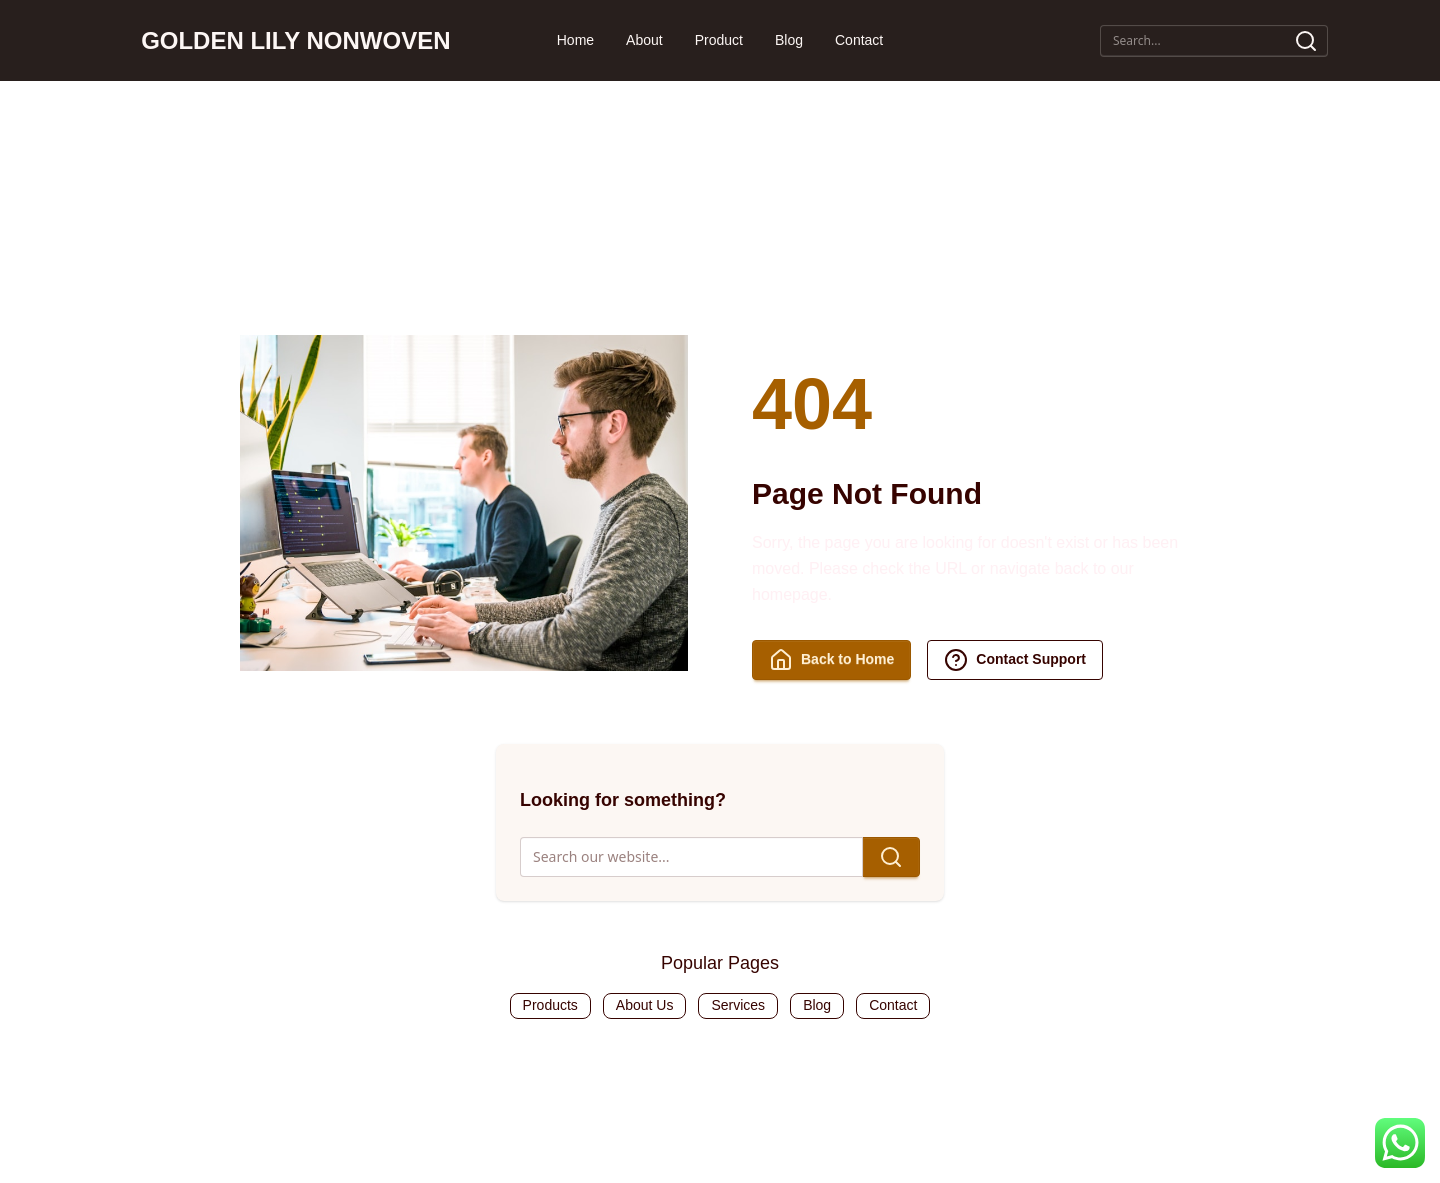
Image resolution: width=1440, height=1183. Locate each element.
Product (719, 40)
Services (738, 1005)
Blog (789, 40)
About (644, 40)
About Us (645, 1005)
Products (550, 1005)
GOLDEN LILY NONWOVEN (295, 40)
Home (575, 40)
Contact (859, 40)
